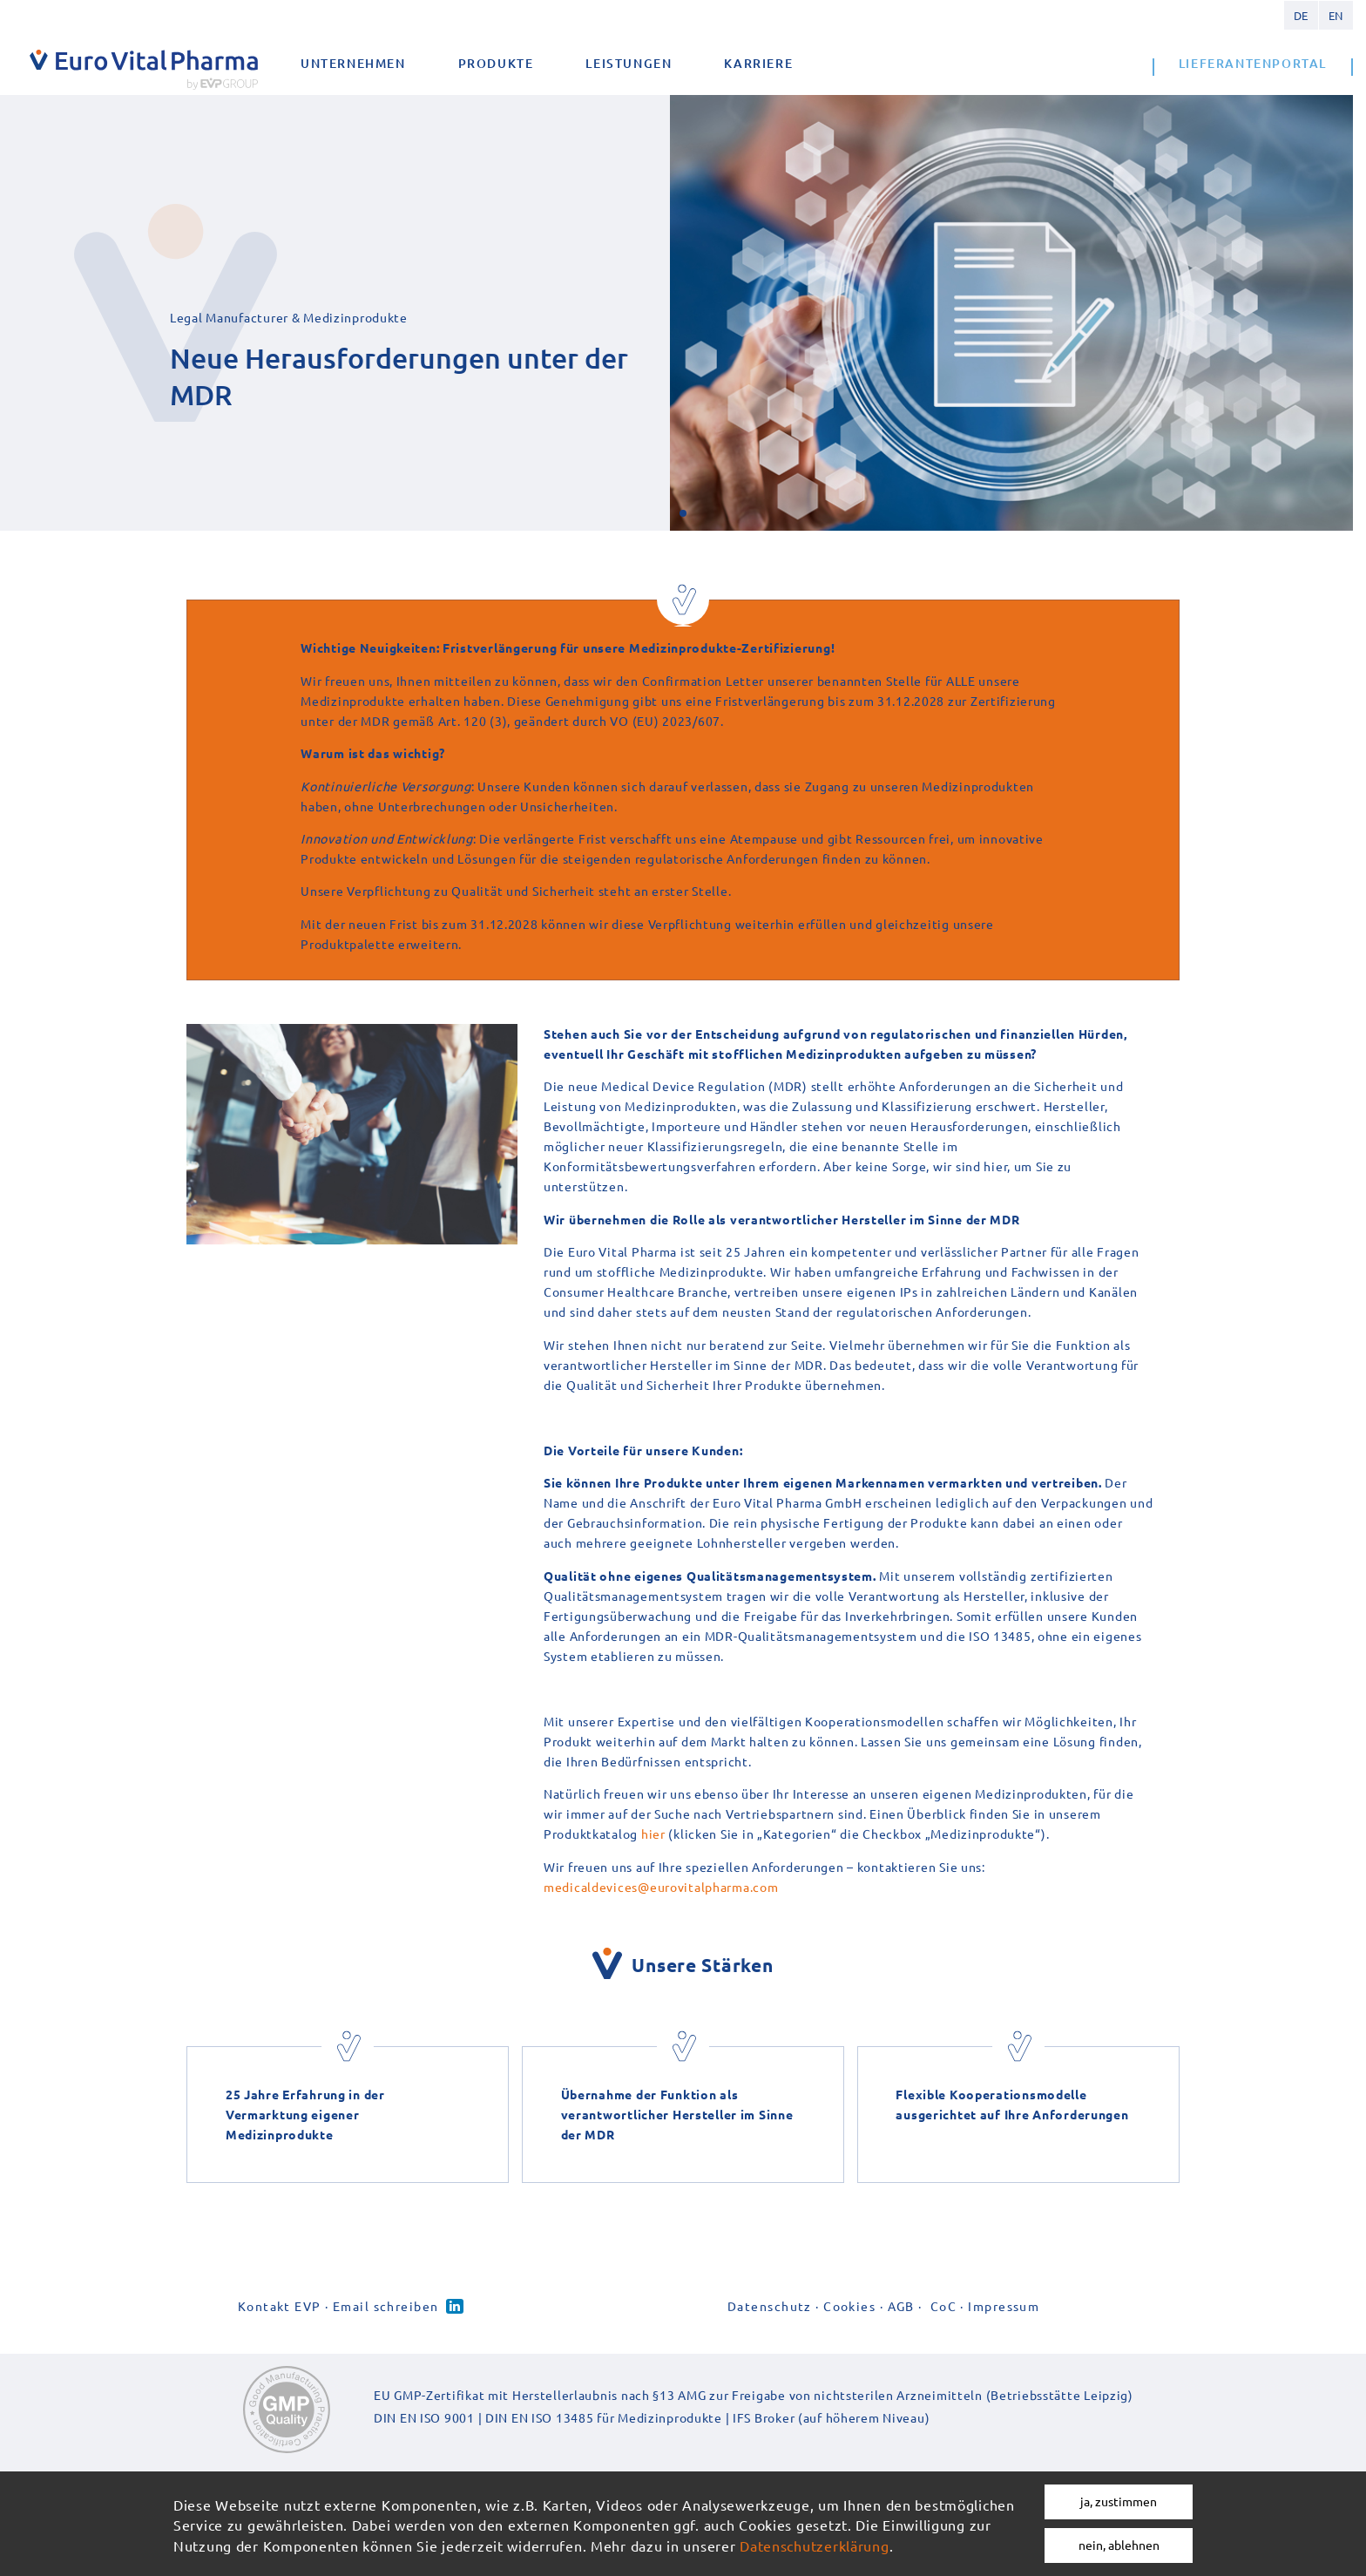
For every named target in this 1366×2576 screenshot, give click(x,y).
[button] (683, 513)
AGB (901, 2306)
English (1335, 15)
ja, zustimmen (1118, 2501)
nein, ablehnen (1119, 2544)
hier (653, 1833)
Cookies (849, 2306)
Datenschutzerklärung (814, 2545)
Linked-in (454, 2306)
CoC (943, 2306)
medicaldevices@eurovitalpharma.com (661, 1887)
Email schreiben (386, 2306)
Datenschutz (769, 2306)
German (1300, 15)
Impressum (1003, 2306)
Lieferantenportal (1253, 63)
